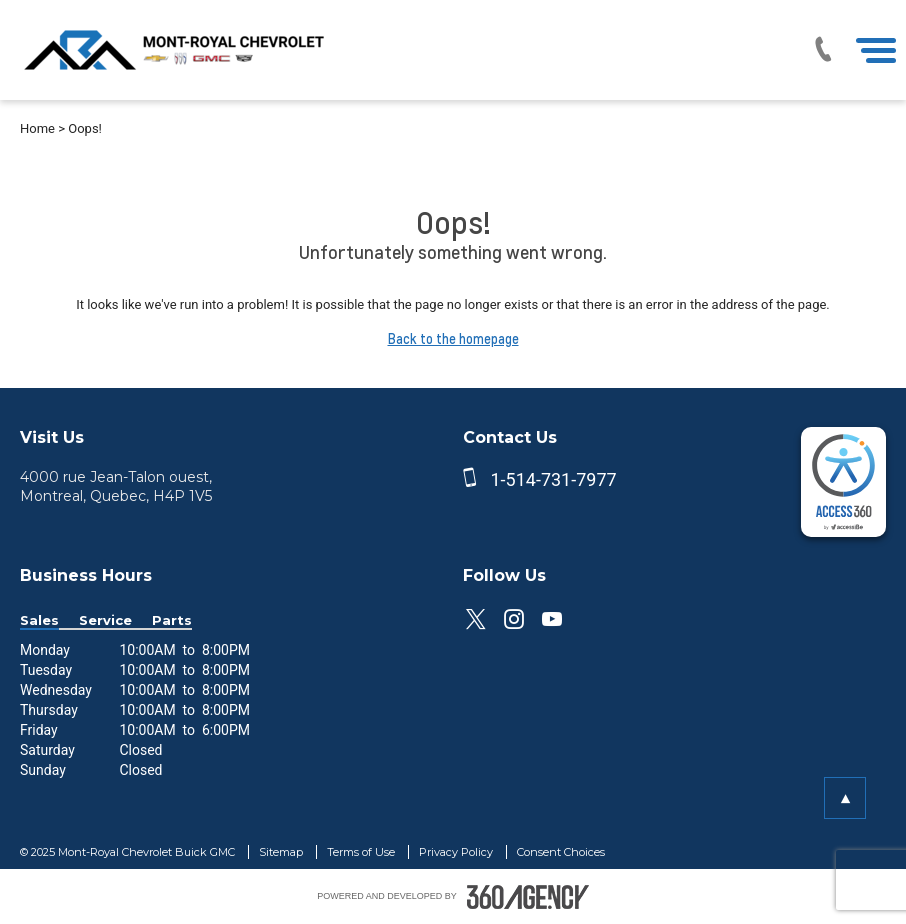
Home (37, 128)
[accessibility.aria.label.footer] (528, 897)
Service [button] (105, 620)
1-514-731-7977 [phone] (553, 479)
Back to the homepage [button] (453, 339)
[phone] (474, 479)
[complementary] (843, 482)
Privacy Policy (457, 852)
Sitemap (282, 852)
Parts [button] (172, 620)
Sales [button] (39, 620)
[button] (845, 798)
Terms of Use (362, 852)
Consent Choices (561, 852)
